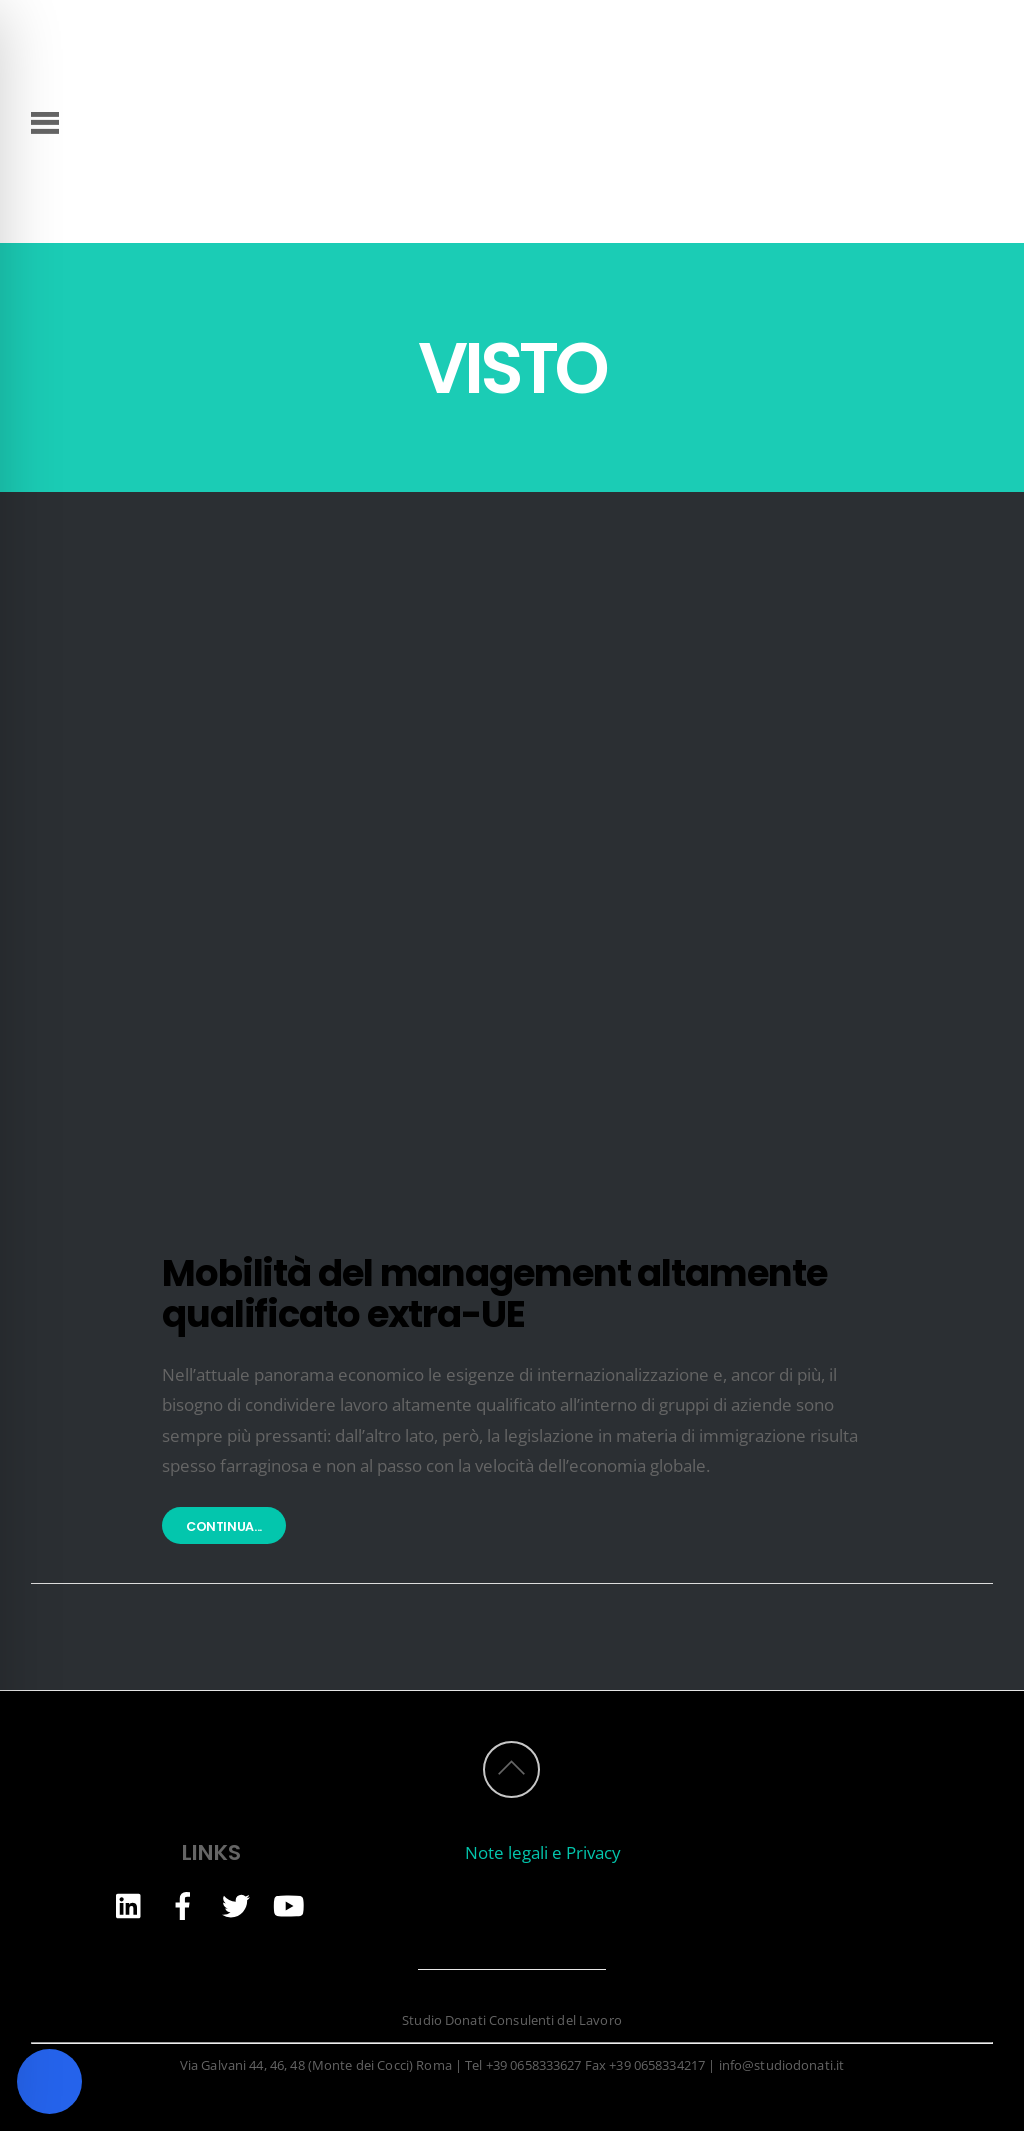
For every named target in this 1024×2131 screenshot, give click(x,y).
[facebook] (183, 1904)
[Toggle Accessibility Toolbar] (49, 2081)
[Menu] (45, 121)
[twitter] (236, 1904)
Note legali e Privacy (543, 1852)
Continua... (224, 1527)
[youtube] (289, 1904)
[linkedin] (130, 1904)
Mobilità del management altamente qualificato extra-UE (494, 1293)
